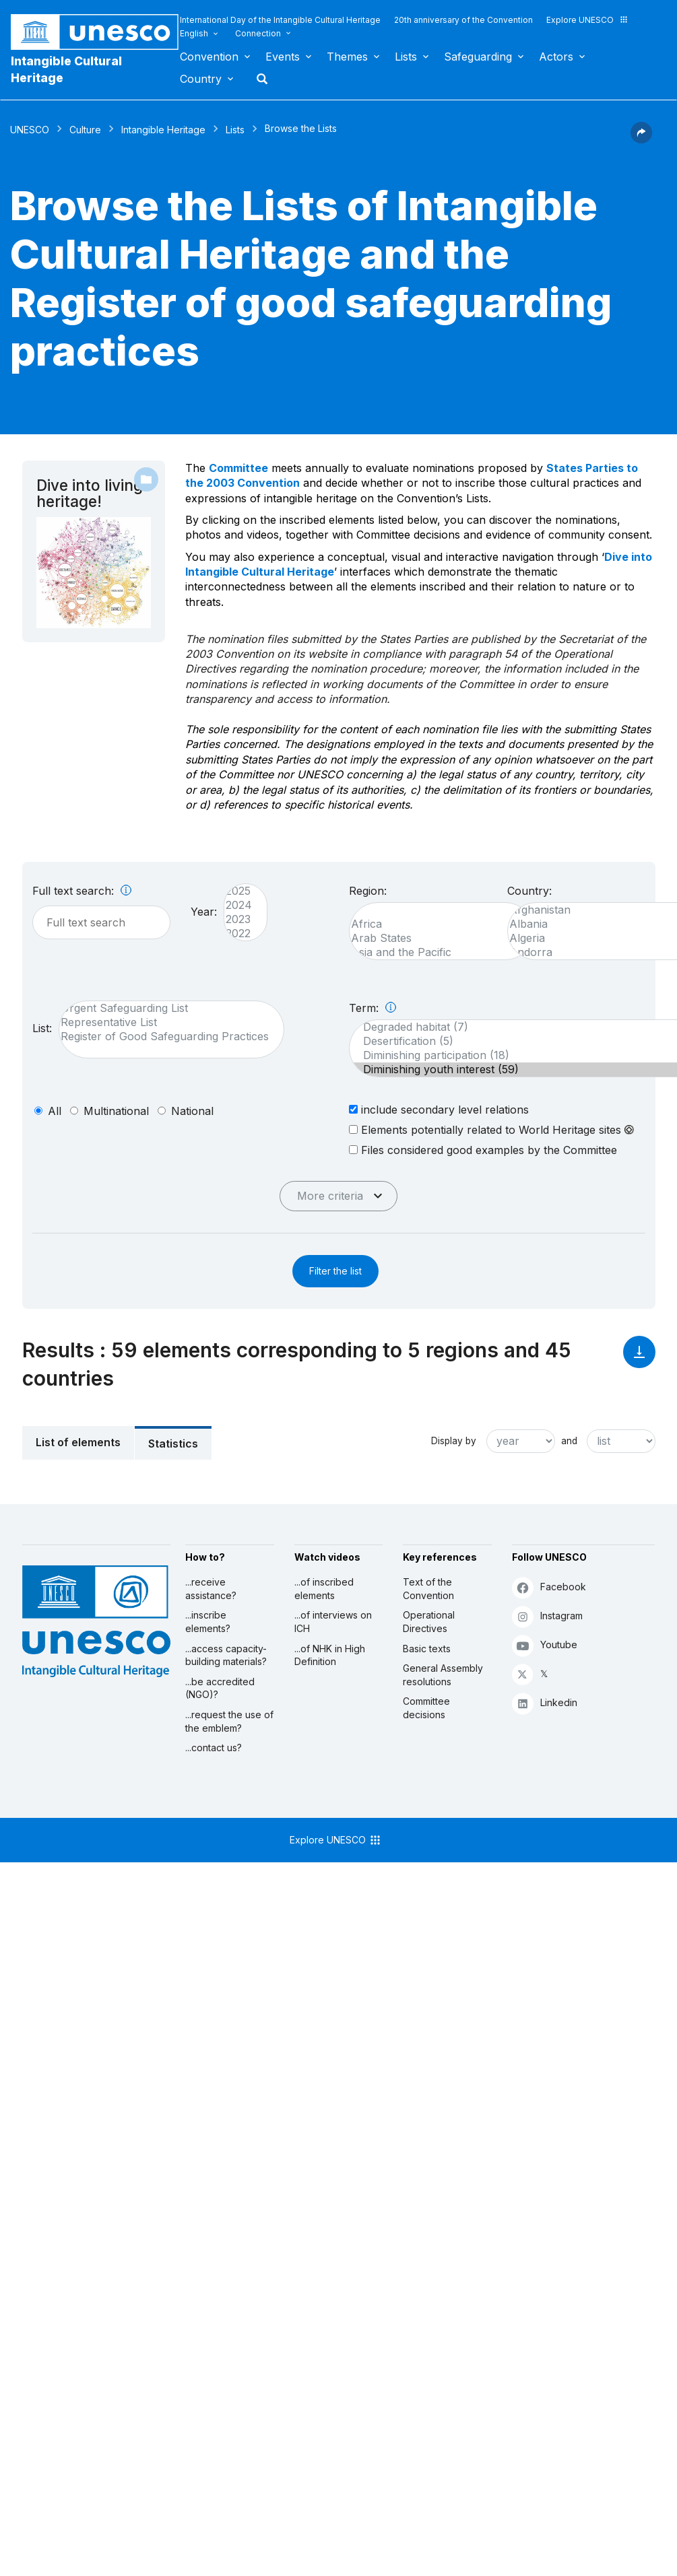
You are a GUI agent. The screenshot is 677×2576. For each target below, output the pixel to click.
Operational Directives (429, 1621)
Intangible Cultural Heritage (66, 69)
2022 (238, 933)
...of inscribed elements (324, 1588)
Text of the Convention (428, 1588)
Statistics (173, 1443)
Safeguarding (478, 56)
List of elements (78, 1442)
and (569, 1440)
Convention (209, 56)
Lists (406, 56)
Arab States (435, 938)
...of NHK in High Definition (329, 1655)
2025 (238, 891)
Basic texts (427, 1648)
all (54, 1111)
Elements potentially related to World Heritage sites (491, 1130)
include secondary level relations (439, 1109)
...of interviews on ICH (333, 1621)
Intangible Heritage (163, 129)
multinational (116, 1111)
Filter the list (335, 1271)
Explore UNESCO (587, 20)
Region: (368, 890)
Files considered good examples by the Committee (483, 1149)
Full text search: (81, 890)
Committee (238, 468)
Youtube (544, 1645)
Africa (435, 924)
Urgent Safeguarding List (164, 1008)
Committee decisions (426, 1707)
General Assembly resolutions (443, 1674)
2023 (238, 919)
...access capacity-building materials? (226, 1655)
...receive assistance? (210, 1588)
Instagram (547, 1616)
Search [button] (258, 79)
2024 (238, 905)
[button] (641, 139)
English (194, 33)
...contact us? (213, 1747)
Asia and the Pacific (435, 952)
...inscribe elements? (207, 1621)
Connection (258, 33)
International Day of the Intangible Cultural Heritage (280, 20)
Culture (85, 129)
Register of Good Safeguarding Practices (164, 1036)
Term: (372, 1008)
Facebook (549, 1587)
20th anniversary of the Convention (463, 20)
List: (42, 1028)
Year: (204, 911)
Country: (529, 890)
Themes (347, 56)
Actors (556, 56)
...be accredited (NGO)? (220, 1688)
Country (201, 79)
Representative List (164, 1022)
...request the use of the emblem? (229, 1721)
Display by (453, 1440)
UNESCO (29, 129)
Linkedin (544, 1703)
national (192, 1111)
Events (282, 56)
